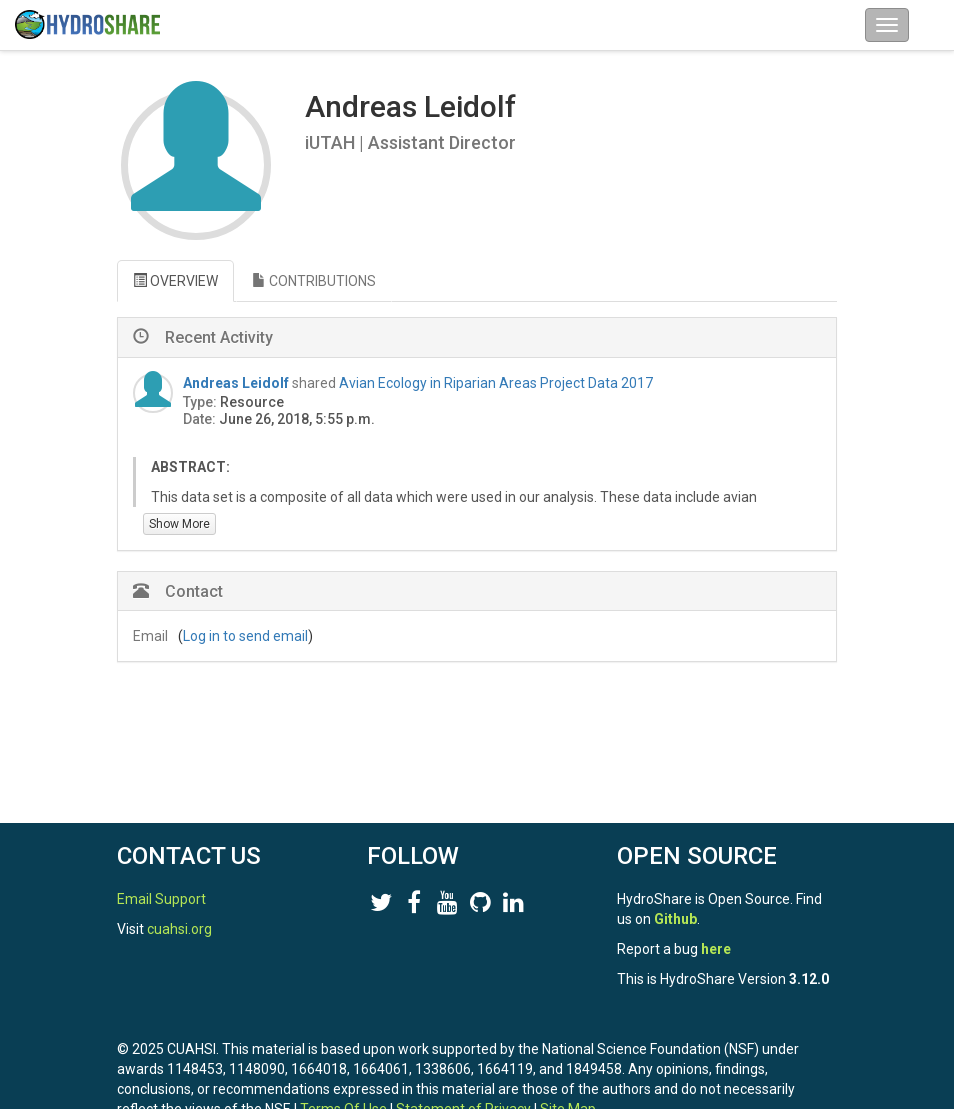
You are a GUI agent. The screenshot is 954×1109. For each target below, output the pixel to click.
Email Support (161, 899)
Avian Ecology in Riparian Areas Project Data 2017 (496, 383)
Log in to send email (245, 636)
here (716, 949)
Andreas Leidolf (236, 383)
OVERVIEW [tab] (175, 281)
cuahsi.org (179, 929)
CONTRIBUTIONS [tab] (314, 281)
